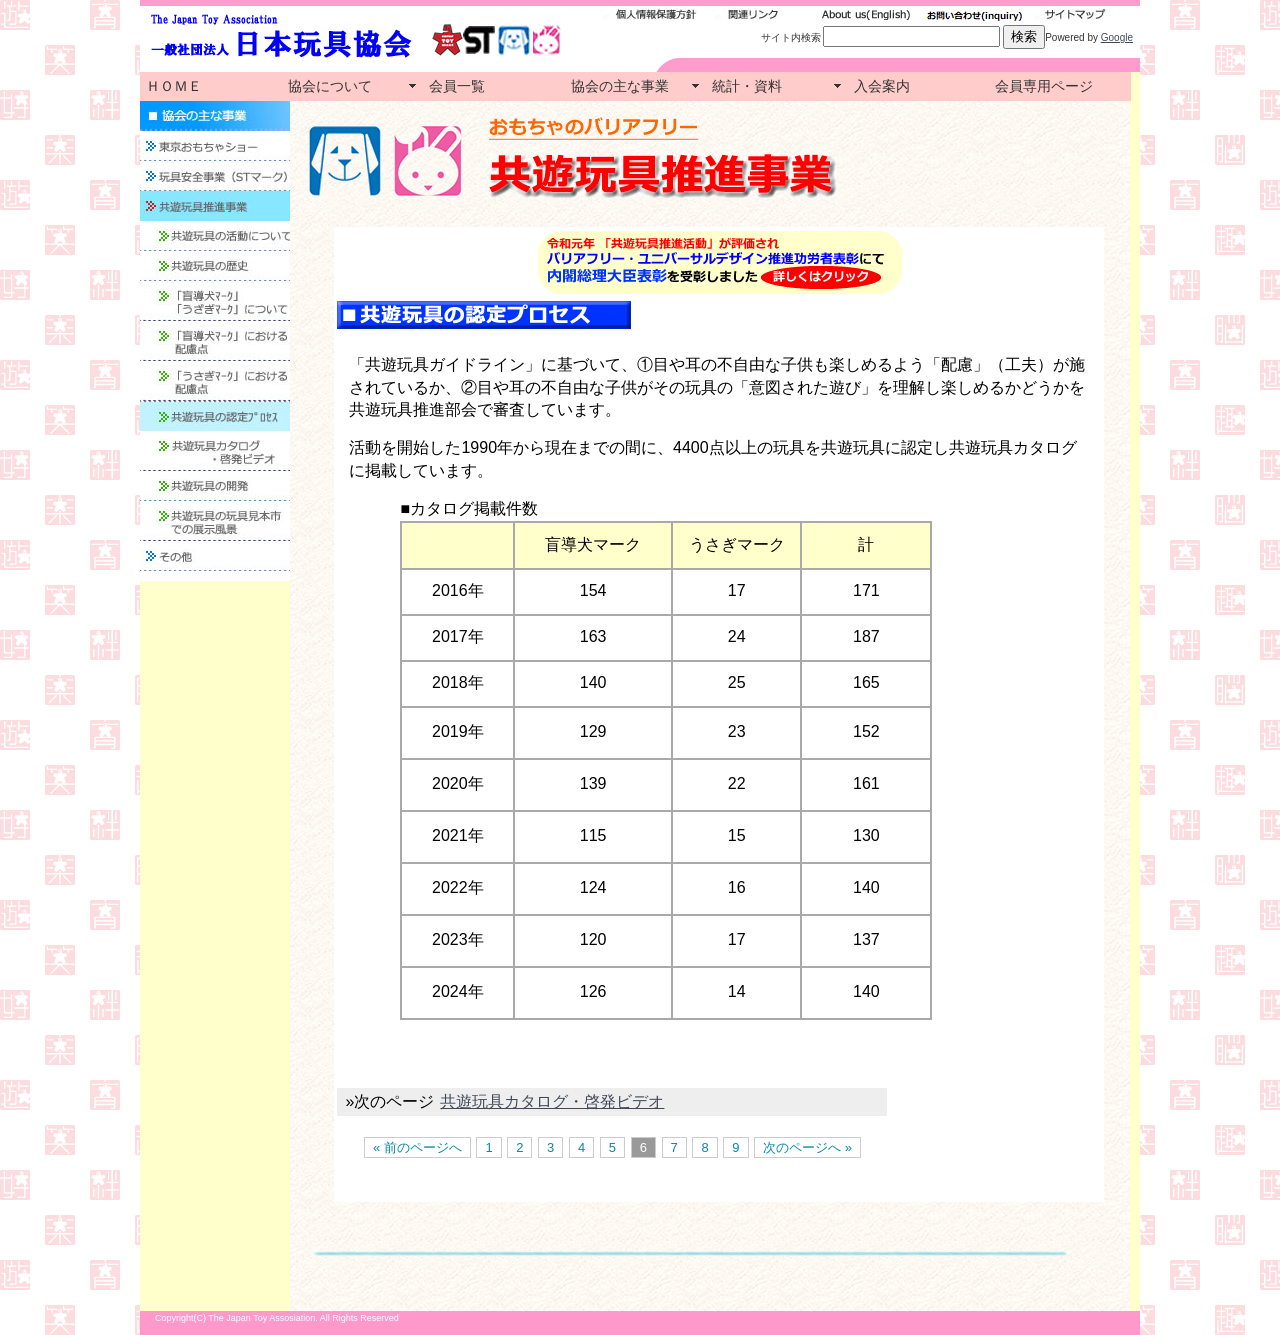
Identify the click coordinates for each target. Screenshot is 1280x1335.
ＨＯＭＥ (174, 86)
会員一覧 (457, 86)
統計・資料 (747, 86)
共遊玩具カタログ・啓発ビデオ (552, 1101)
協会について (330, 86)
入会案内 (882, 86)
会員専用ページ (1044, 86)
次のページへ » (807, 1147)
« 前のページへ (417, 1147)
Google (1117, 37)
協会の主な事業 (620, 86)
